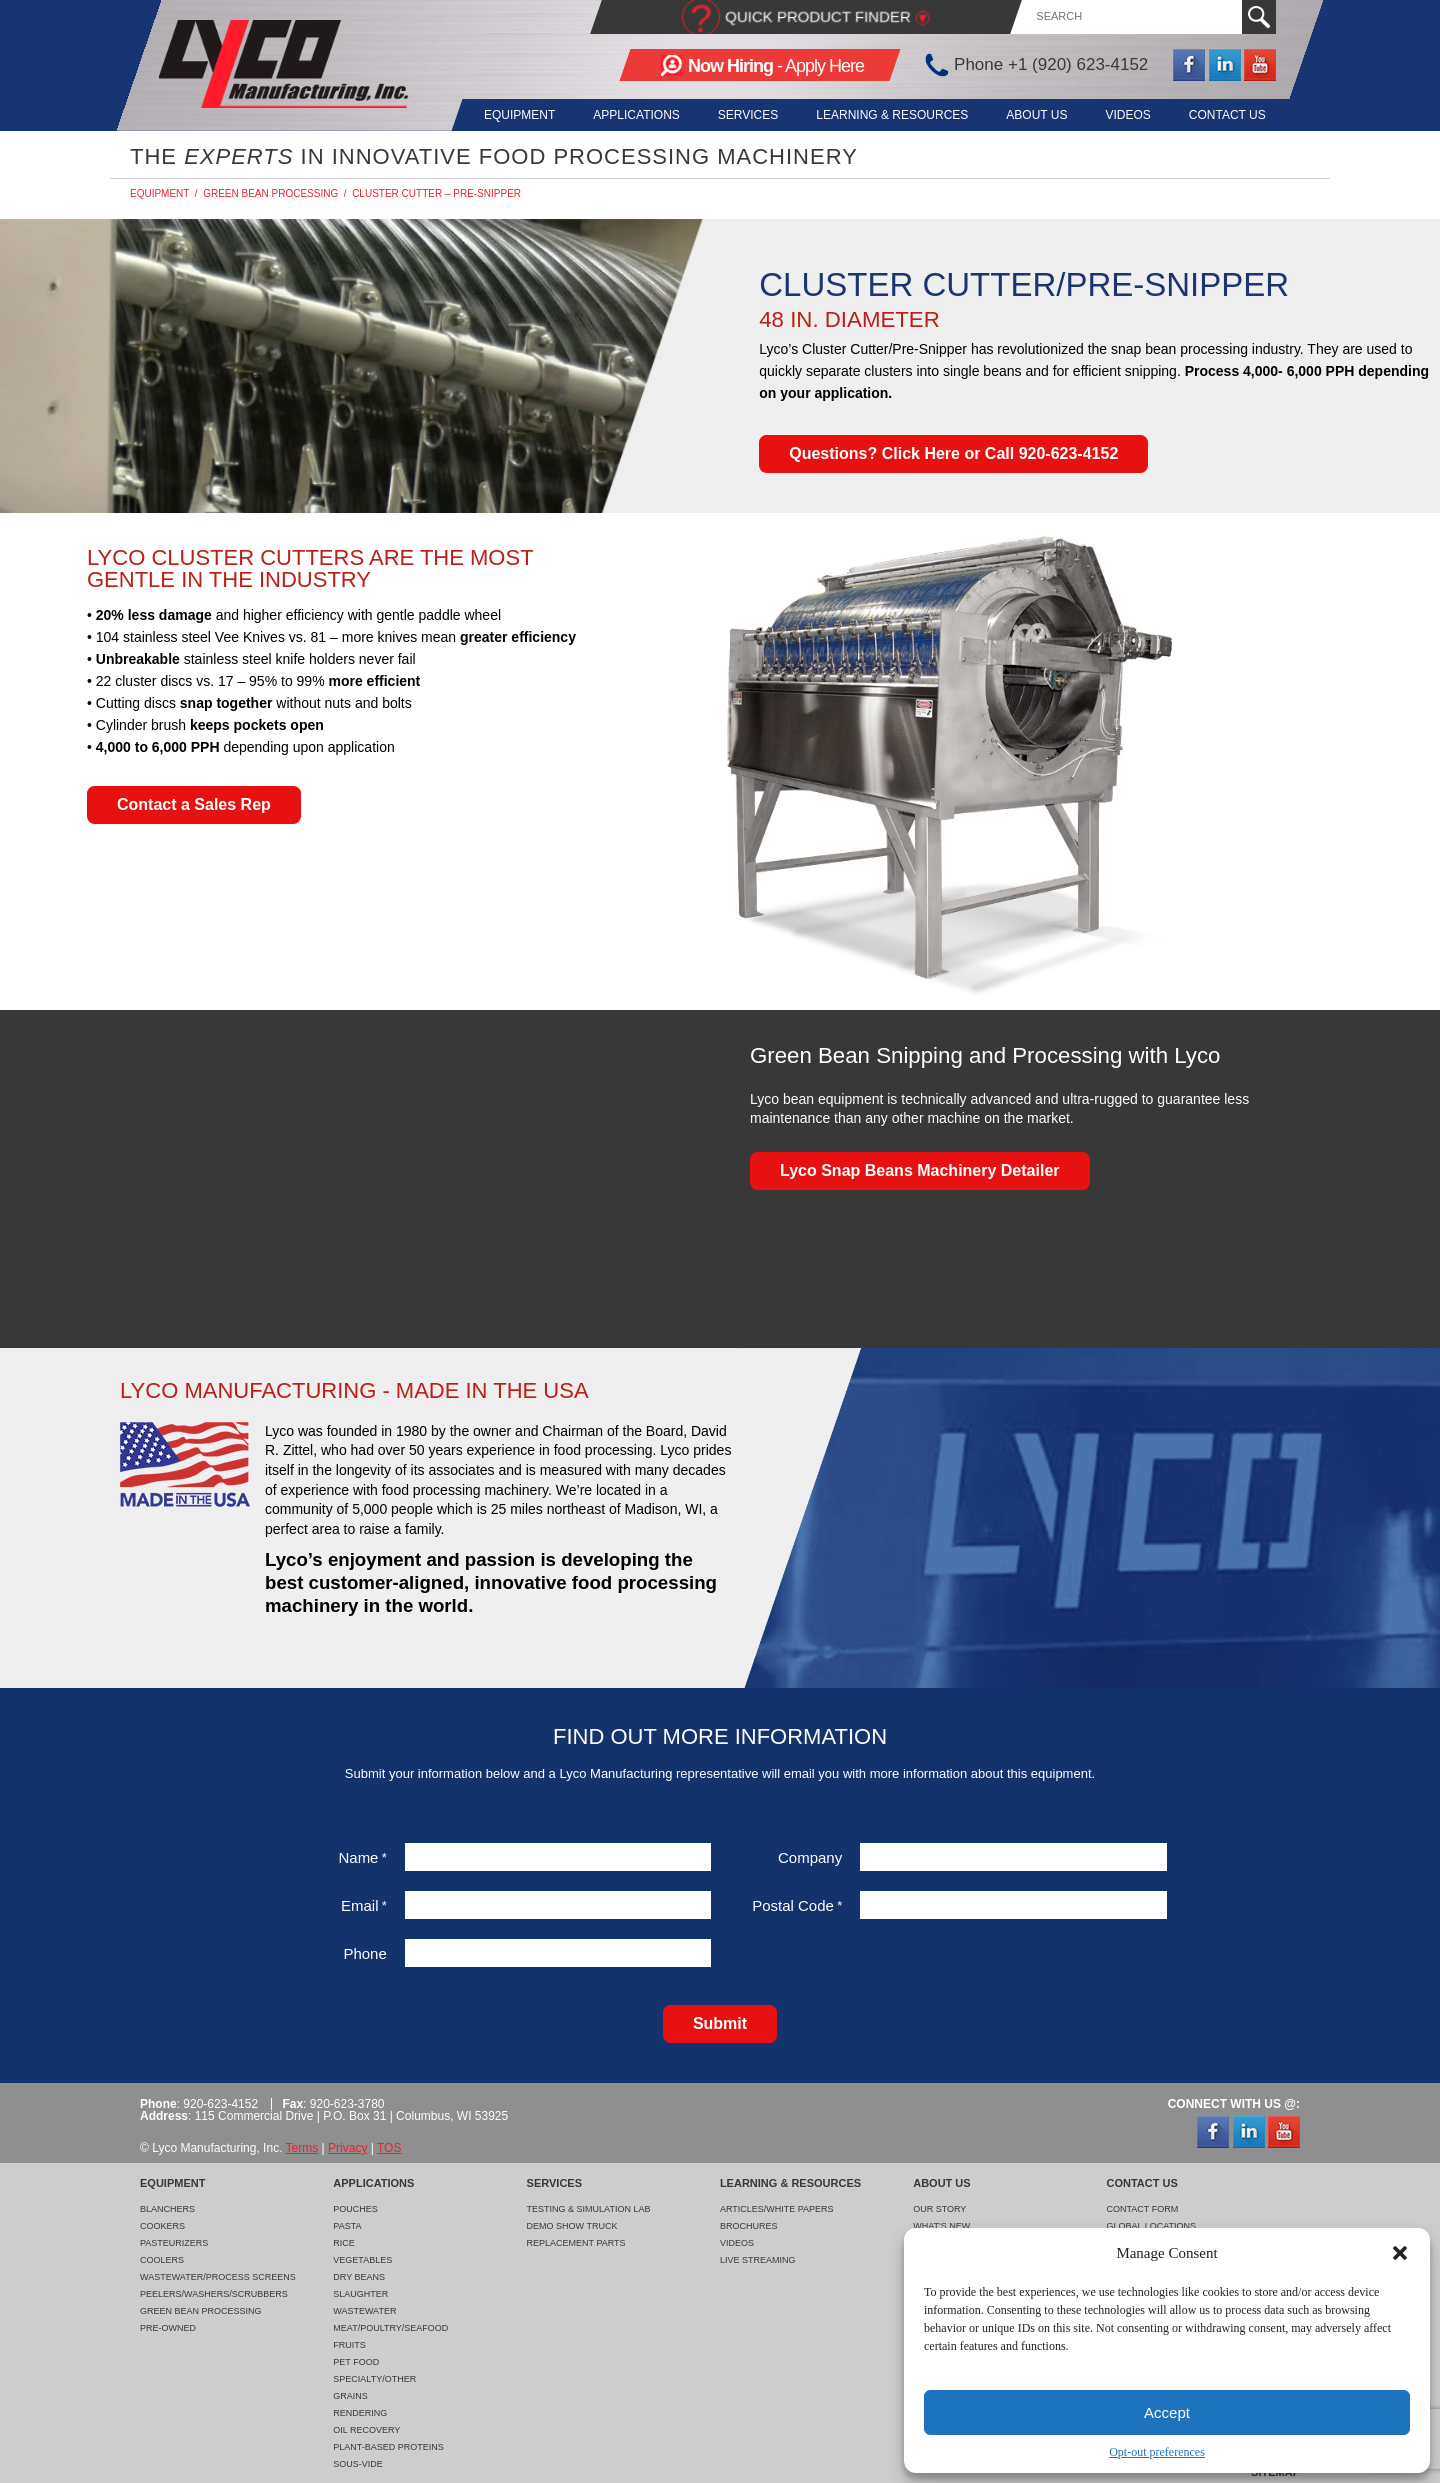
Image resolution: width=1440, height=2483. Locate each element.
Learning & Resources (883, 115)
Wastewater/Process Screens (218, 2277)
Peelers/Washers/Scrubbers (214, 2294)
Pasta (347, 2226)
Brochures (749, 2226)
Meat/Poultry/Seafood (390, 2328)
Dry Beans (359, 2277)
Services (735, 115)
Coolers (162, 2260)
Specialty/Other (374, 2379)
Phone (364, 1953)
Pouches (355, 2209)
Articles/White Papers (777, 2209)
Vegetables (362, 2260)
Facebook (1189, 65)
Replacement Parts (576, 2243)
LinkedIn (1225, 65)
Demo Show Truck (572, 2226)
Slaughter (360, 2294)
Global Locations (1151, 2226)
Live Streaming (758, 2260)
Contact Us (1227, 115)
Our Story (939, 2209)
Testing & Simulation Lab (589, 2209)
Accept (1167, 2412)
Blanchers (167, 2209)
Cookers (162, 2226)
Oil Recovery (366, 2430)
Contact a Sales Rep (194, 804)
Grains (350, 2396)
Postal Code (797, 1905)
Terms (302, 2148)
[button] (1400, 2253)
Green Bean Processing (270, 193)
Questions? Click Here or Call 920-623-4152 (953, 453)
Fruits (349, 2345)
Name (362, 1857)
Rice (344, 2243)
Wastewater (364, 2311)
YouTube (1260, 65)
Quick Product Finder (818, 16)
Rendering (360, 2413)
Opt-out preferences (1157, 2452)
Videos (1124, 115)
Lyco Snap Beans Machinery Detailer (920, 1170)
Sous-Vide (358, 2464)
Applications (620, 115)
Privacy (347, 2148)
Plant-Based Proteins (388, 2447)
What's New (941, 2226)
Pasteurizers (174, 2243)
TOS (389, 2148)
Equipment (499, 115)
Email (364, 1905)
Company (810, 1857)
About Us (1030, 115)
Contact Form (1142, 2209)
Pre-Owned (168, 2328)
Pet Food (356, 2362)
